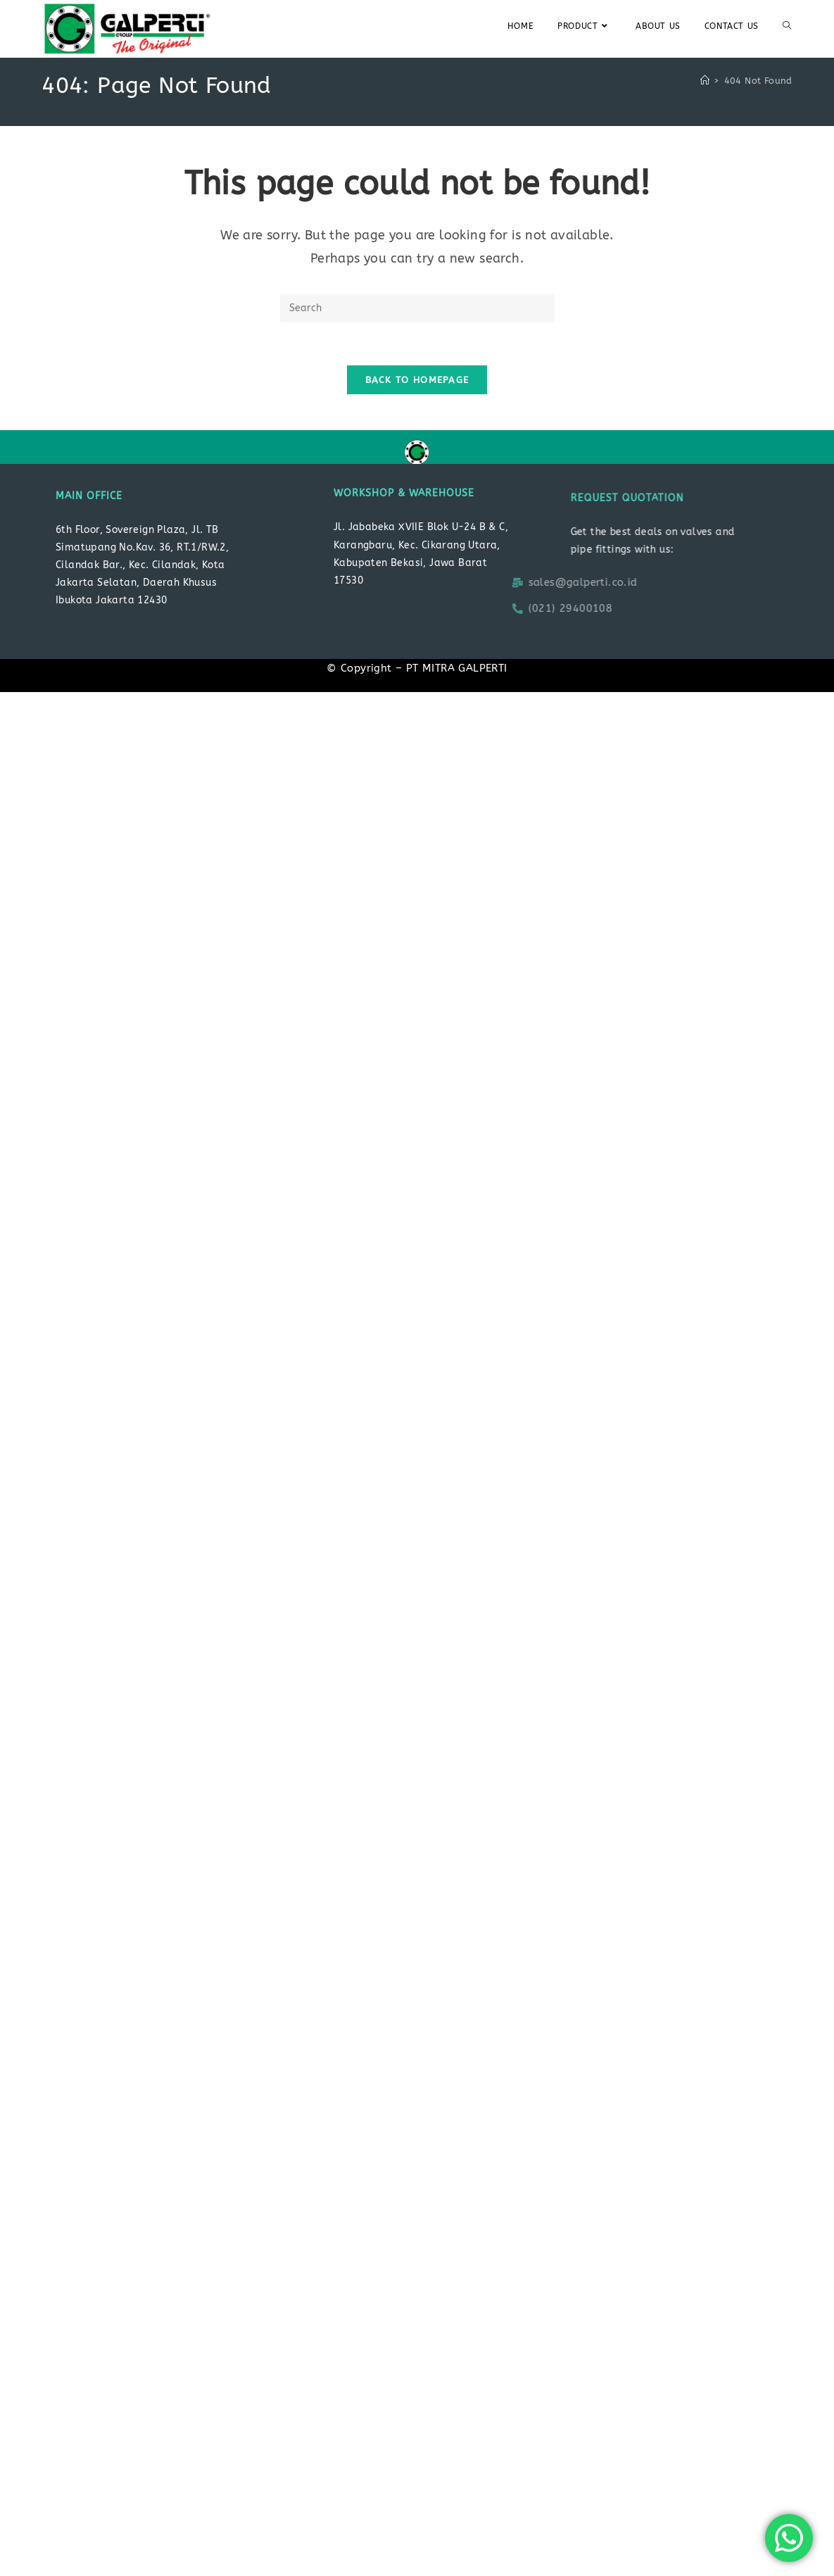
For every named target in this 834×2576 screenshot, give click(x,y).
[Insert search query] (417, 308)
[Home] (704, 80)
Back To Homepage (417, 380)
